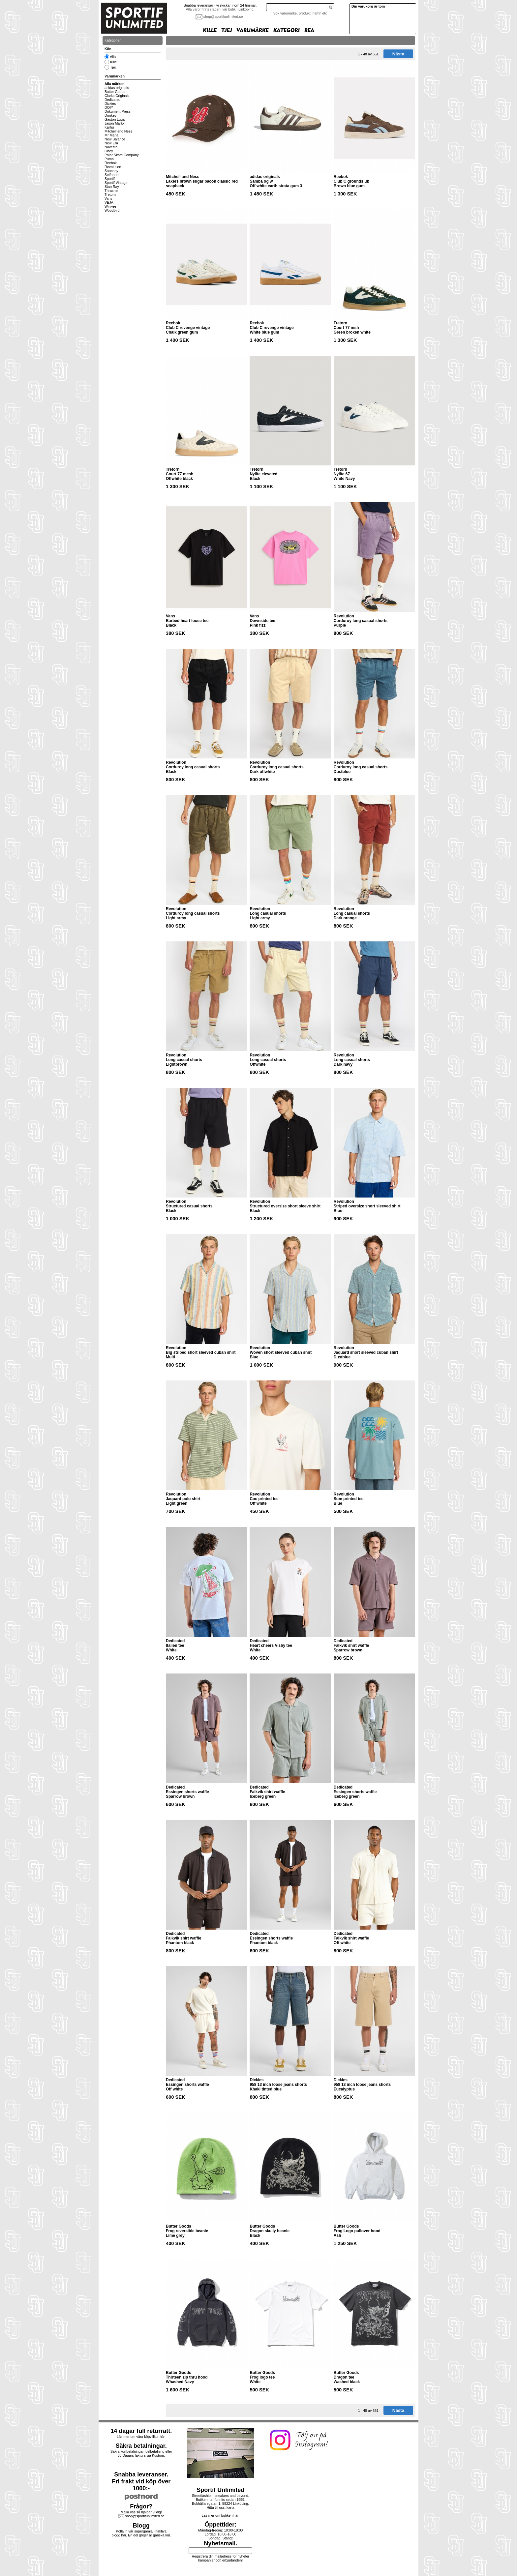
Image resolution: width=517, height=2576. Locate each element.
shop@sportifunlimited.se (223, 16)
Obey (109, 151)
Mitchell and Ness (118, 131)
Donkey (110, 115)
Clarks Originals (117, 96)
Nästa (398, 53)
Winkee (110, 206)
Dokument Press (118, 111)
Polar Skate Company (122, 155)
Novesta (111, 147)
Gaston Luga (115, 119)
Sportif (110, 179)
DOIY (109, 107)
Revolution (113, 167)
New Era (111, 143)
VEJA (109, 202)
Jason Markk (114, 123)
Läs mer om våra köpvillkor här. (141, 2437)
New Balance (115, 139)
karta (230, 2507)
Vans (108, 198)
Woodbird (112, 210)
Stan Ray (112, 187)
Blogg (141, 2525)
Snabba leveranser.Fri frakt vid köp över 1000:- (141, 2481)
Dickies (110, 103)
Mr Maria (111, 135)
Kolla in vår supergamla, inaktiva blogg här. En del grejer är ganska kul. (141, 2533)
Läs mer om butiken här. (220, 2515)
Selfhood (111, 175)
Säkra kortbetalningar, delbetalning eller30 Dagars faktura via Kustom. (141, 2453)
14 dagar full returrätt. (141, 2431)
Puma (109, 159)
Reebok (111, 163)
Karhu (109, 127)
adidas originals (117, 88)
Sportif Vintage (116, 183)
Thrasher (112, 190)
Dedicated (112, 100)
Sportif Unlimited (220, 2490)
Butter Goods (115, 92)
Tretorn (110, 194)
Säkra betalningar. (141, 2446)
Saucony (111, 171)
